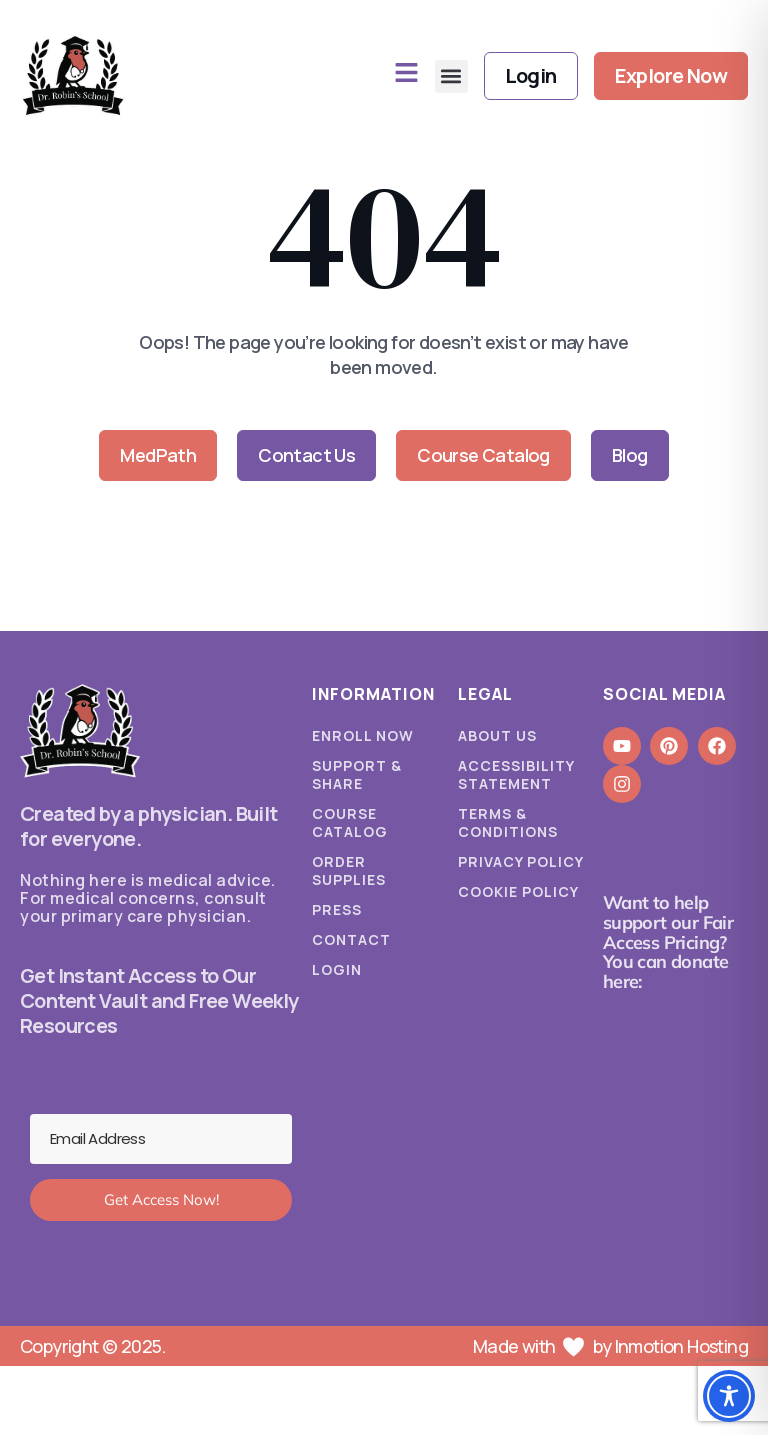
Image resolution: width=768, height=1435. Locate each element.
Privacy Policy (521, 862)
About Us (497, 736)
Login (337, 970)
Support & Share (357, 775)
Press (337, 910)
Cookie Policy (518, 892)
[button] (451, 76)
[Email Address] (161, 1139)
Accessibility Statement (516, 775)
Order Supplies (349, 871)
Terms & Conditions (508, 823)
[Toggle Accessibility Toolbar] (729, 1396)
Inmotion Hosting (681, 1346)
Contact (351, 940)
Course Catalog (350, 823)
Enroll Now (363, 736)
